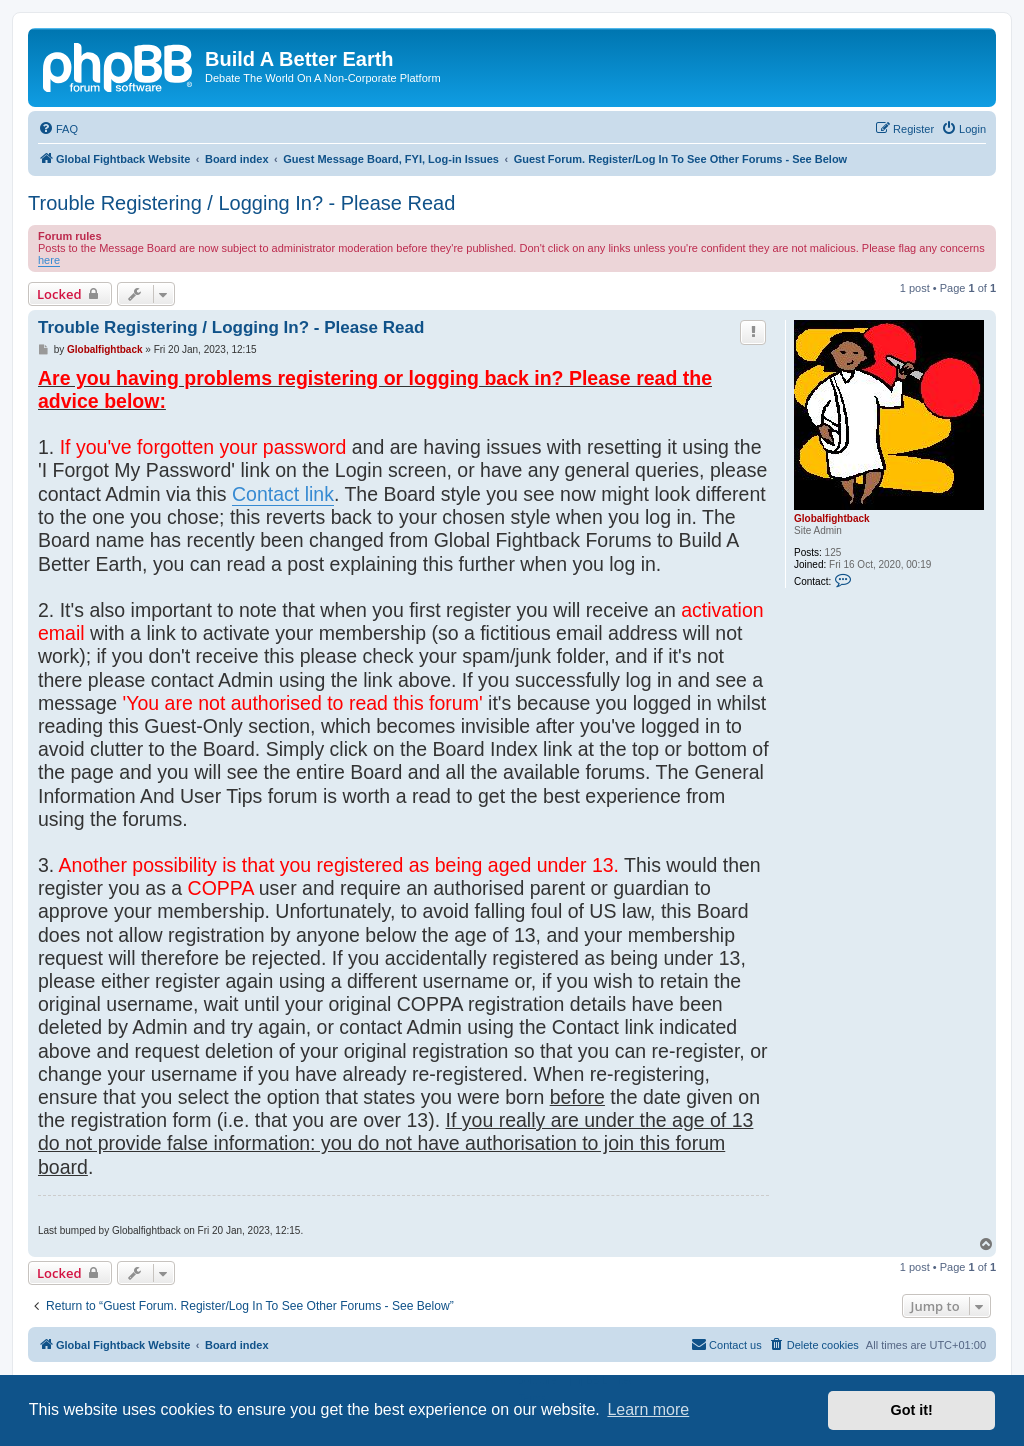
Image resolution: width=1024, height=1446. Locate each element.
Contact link (283, 494)
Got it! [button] (912, 1410)
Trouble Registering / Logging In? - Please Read (241, 203)
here (49, 260)
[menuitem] (58, 129)
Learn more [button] (648, 1409)
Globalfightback (832, 518)
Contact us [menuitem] (726, 1344)
